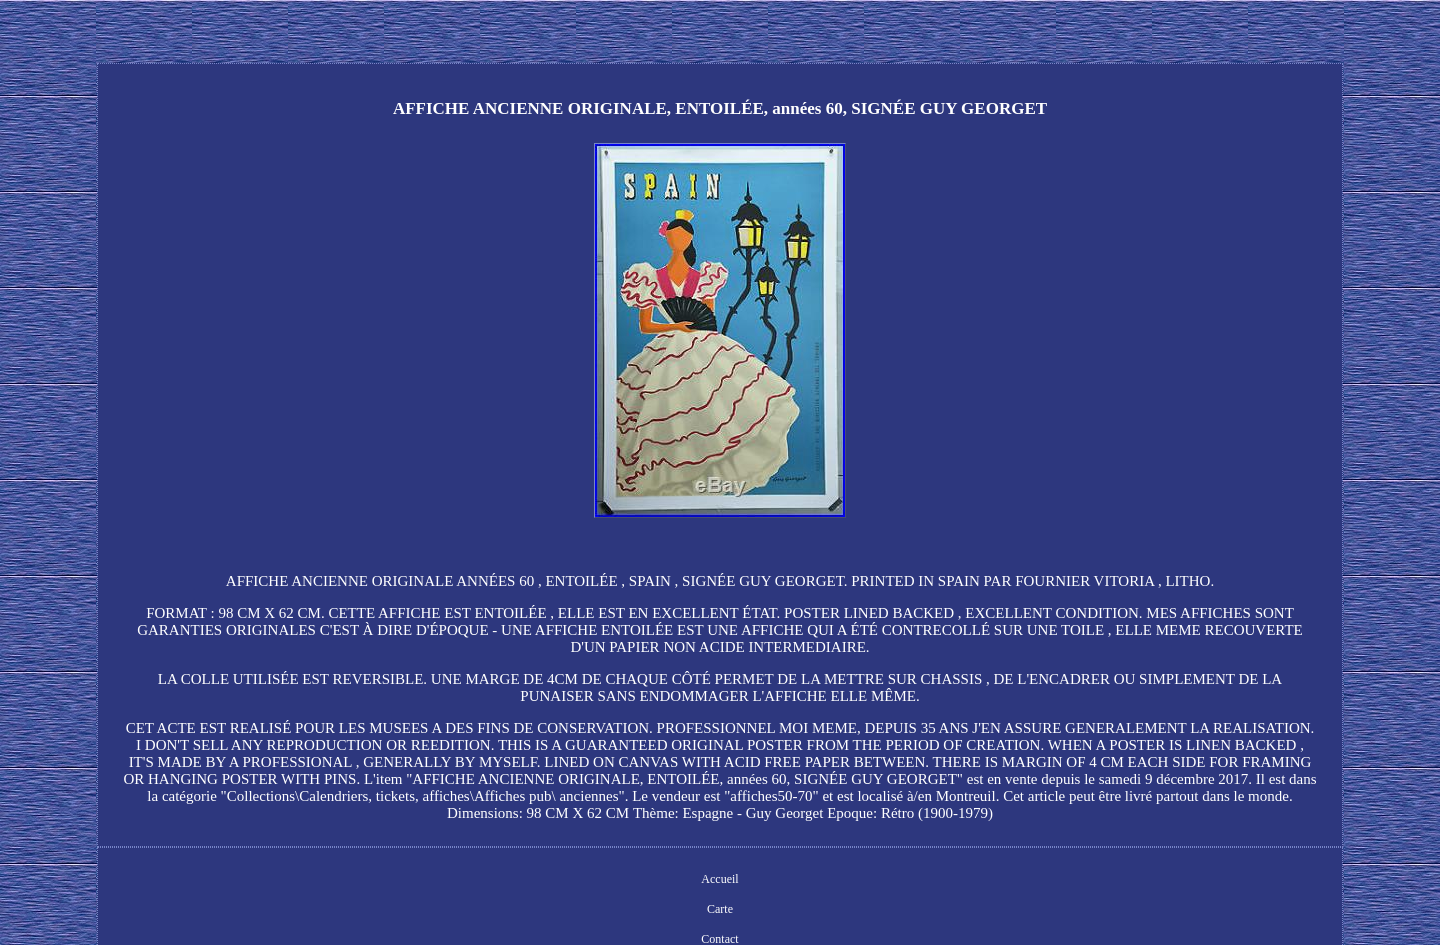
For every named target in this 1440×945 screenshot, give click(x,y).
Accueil (719, 879)
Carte (720, 909)
